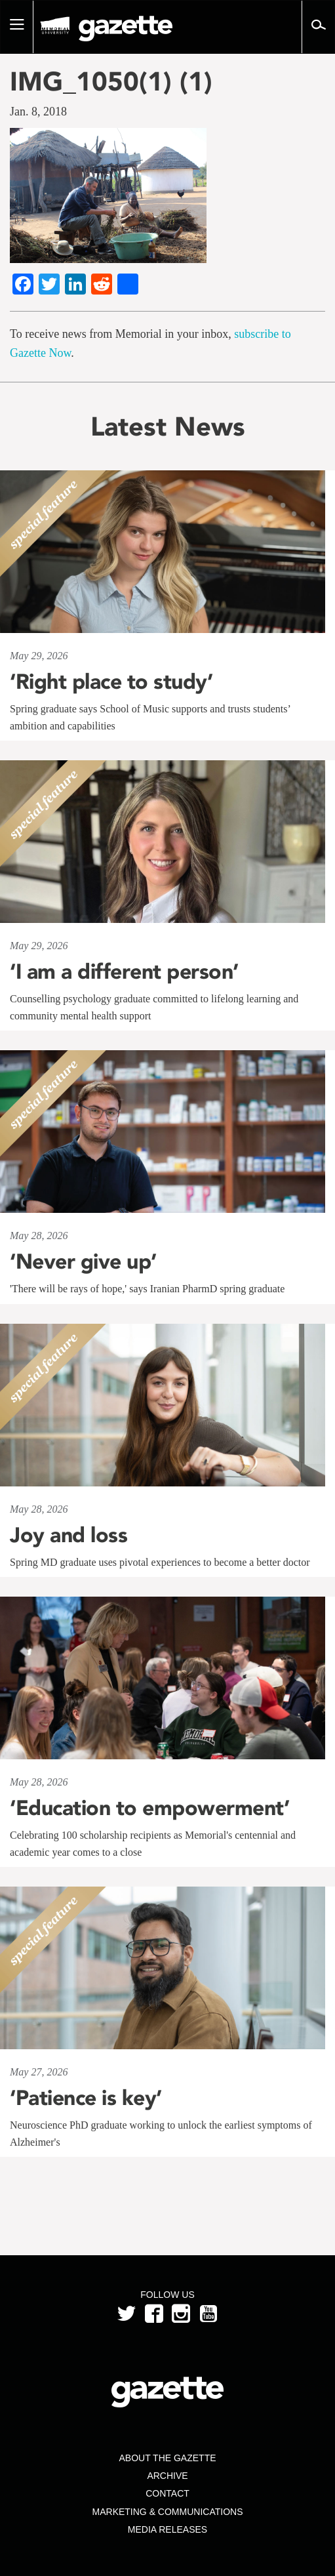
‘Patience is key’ (86, 2098)
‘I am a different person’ (124, 971)
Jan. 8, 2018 (38, 111)
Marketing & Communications (167, 2511)
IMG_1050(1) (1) (111, 81)
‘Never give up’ (83, 1261)
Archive (167, 2475)
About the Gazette (167, 2458)
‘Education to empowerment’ (149, 1808)
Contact (167, 2493)
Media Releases (167, 2529)
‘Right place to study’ (111, 681)
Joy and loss (68, 1535)
